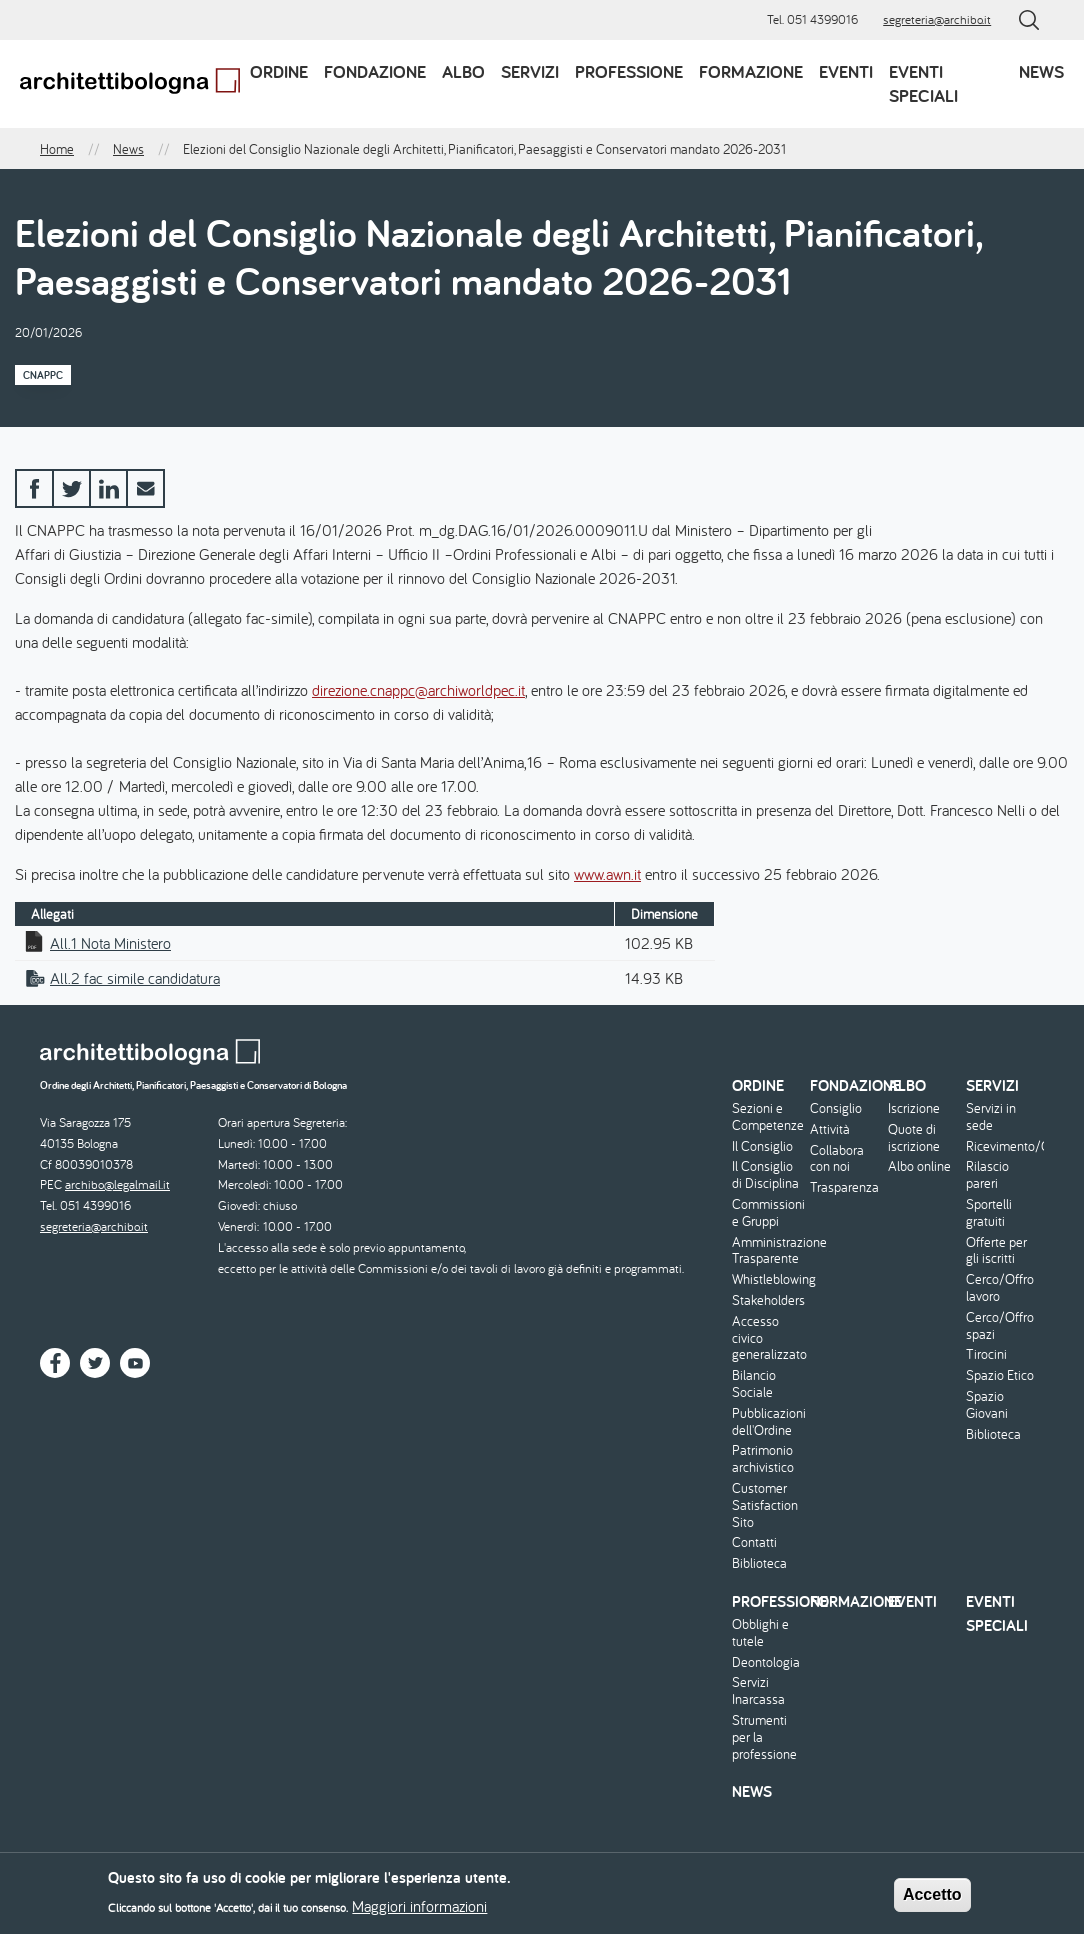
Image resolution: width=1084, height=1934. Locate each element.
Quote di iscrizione (914, 1138)
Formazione (751, 71)
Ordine (279, 71)
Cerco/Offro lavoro (1000, 1288)
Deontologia (766, 1662)
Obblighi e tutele (760, 1633)
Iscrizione (914, 1108)
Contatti (754, 1542)
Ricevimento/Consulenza (1002, 1146)
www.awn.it (607, 874)
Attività (830, 1129)
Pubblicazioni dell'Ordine (768, 1422)
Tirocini (986, 1354)
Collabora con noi (837, 1159)
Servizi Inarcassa (758, 1691)
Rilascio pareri (987, 1175)
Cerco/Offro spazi (1000, 1326)
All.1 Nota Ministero (110, 943)
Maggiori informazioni (419, 1910)
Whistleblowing (768, 1279)
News (1041, 71)
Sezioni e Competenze (768, 1117)
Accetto (932, 1897)
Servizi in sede (991, 1117)
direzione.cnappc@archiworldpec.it (418, 690)
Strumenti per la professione (764, 1737)
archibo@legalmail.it (117, 1184)
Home (57, 149)
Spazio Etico (1000, 1375)
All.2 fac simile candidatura (135, 978)
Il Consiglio (762, 1146)
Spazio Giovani (987, 1405)
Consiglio (836, 1108)
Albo (463, 71)
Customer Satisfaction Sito (765, 1505)
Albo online (919, 1166)
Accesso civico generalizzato (768, 1338)
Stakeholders (768, 1300)
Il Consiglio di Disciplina (765, 1175)
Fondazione (375, 71)
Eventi (846, 71)
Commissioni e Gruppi (768, 1213)
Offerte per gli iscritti (996, 1251)
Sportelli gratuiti (989, 1213)
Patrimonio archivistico (763, 1459)
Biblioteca (759, 1563)
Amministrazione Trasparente (768, 1251)
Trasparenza (844, 1187)
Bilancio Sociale (754, 1384)
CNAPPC (43, 375)
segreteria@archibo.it (937, 19)
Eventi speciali (923, 83)
